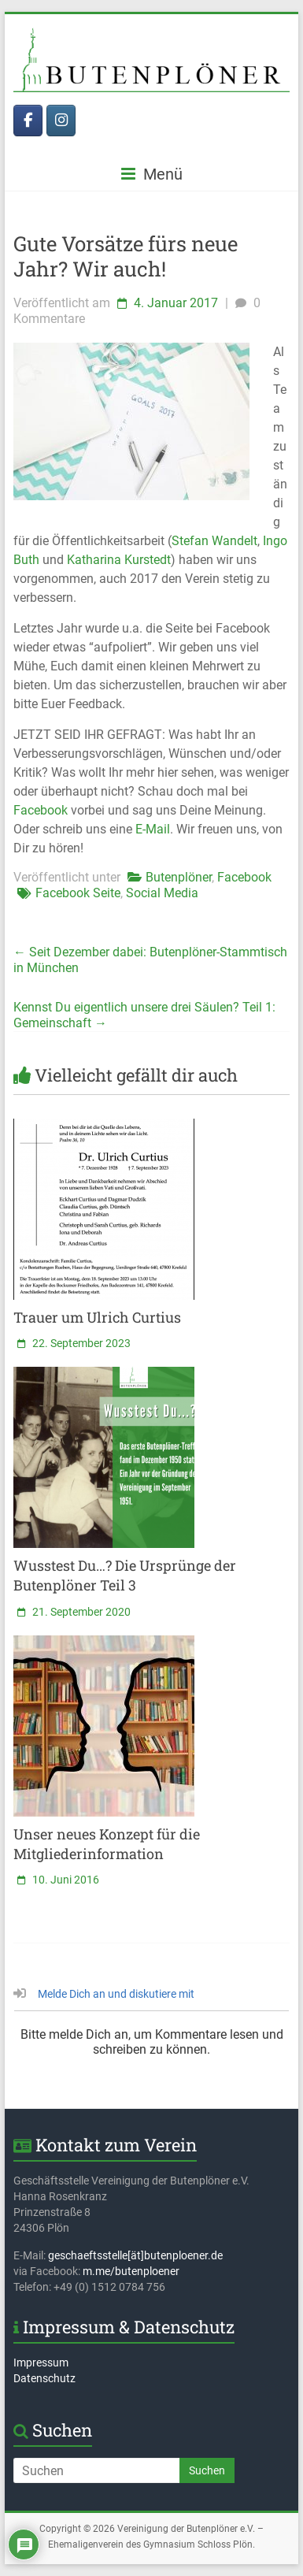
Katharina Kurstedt (119, 559)
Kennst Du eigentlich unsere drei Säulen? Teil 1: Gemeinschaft (144, 1015)
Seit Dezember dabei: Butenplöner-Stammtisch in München (150, 960)
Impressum (40, 2362)
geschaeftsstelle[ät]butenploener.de (135, 2255)
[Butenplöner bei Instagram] (61, 120)
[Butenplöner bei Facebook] (27, 120)
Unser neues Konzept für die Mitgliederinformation (106, 1843)
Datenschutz (44, 2378)
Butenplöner (179, 877)
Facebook (40, 810)
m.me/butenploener (131, 2271)
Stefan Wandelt (214, 540)
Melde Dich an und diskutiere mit (103, 1994)
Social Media (162, 892)
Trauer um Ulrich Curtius (97, 1317)
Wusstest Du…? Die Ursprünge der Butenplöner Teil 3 (124, 1575)
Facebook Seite (77, 892)
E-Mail (152, 829)
